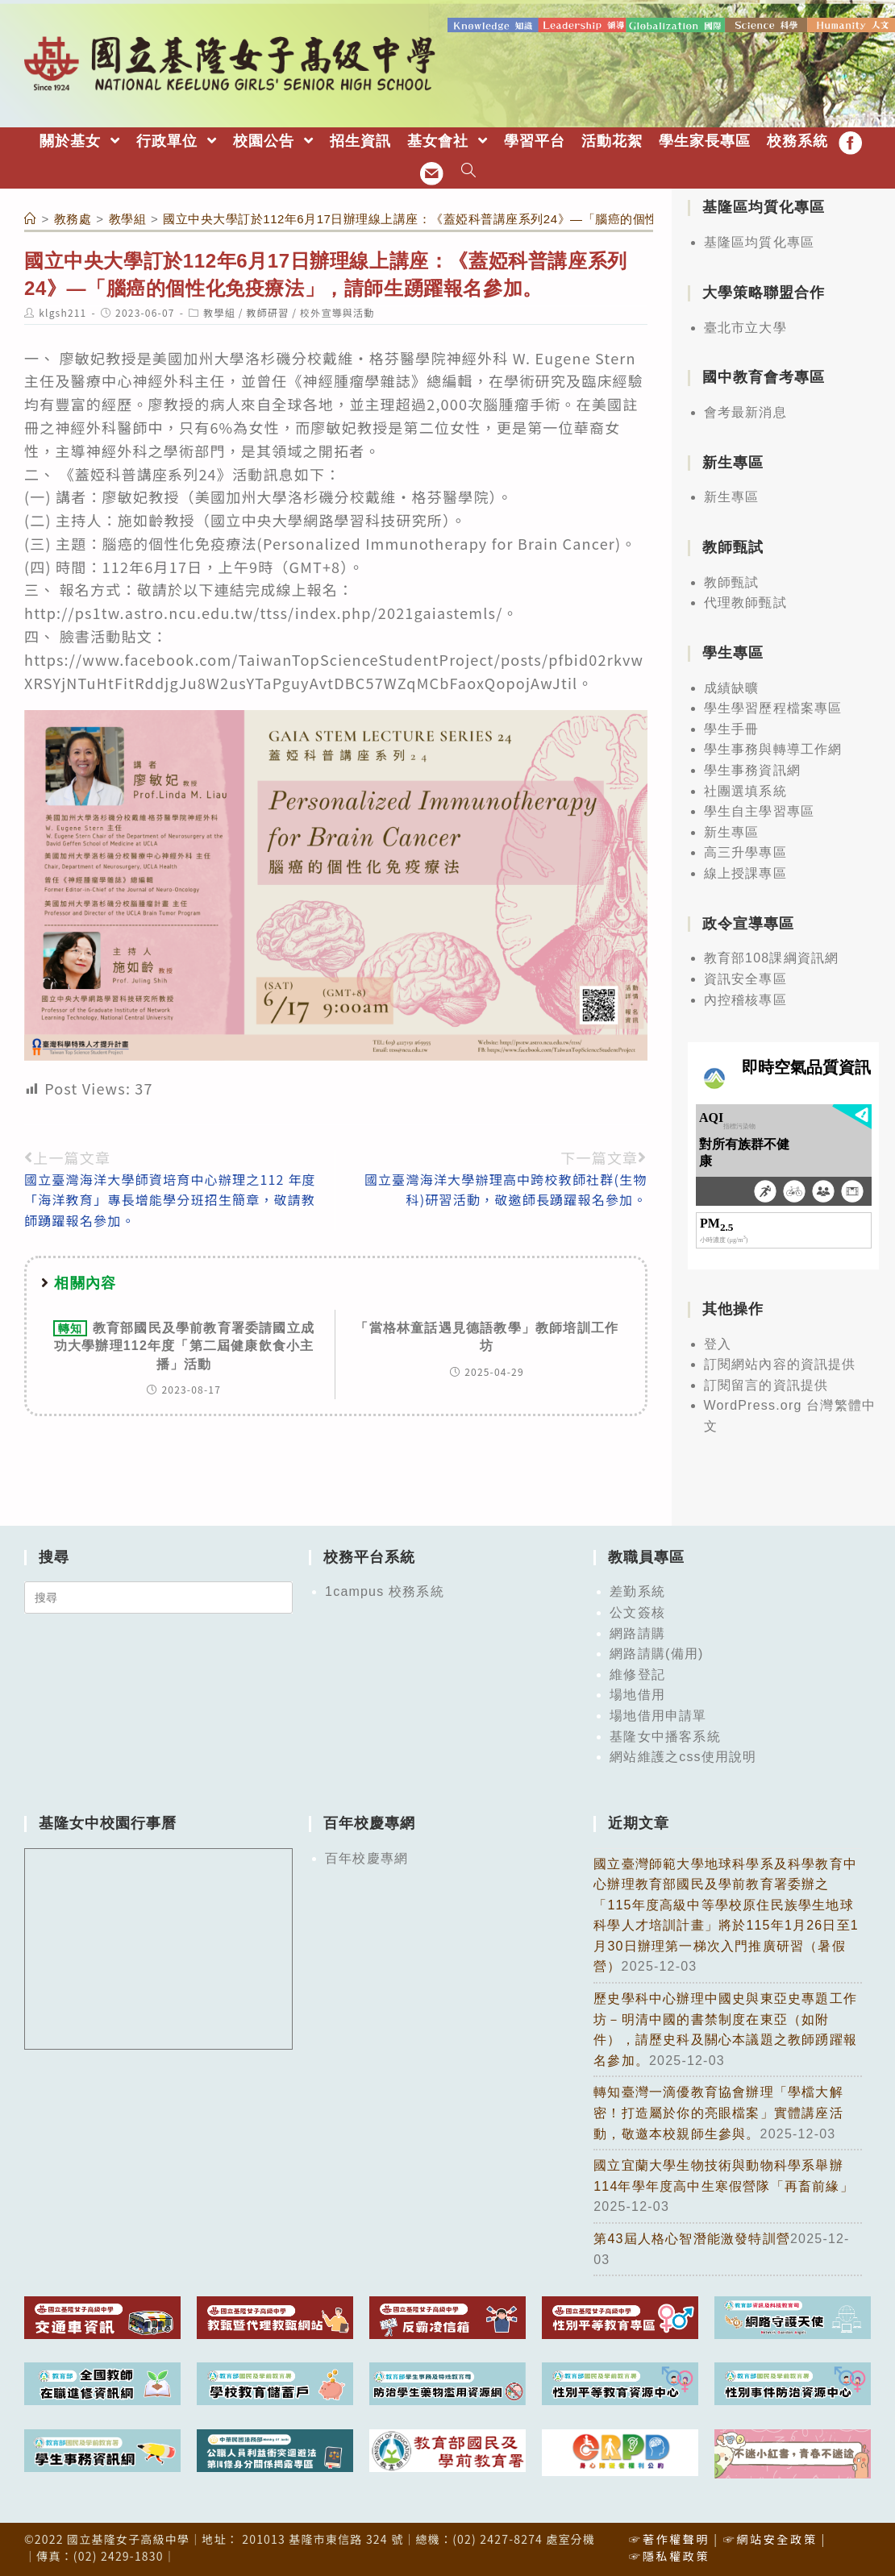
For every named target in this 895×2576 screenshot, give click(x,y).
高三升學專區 (745, 851)
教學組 (219, 311)
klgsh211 (62, 311)
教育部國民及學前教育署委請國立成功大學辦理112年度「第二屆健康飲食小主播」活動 (183, 1344)
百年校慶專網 (366, 1856)
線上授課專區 (745, 872)
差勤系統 (637, 1591)
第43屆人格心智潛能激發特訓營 (691, 2238)
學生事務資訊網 (752, 769)
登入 (717, 1342)
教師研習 (268, 311)
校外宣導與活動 (337, 311)
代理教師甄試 (745, 602)
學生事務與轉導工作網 (773, 748)
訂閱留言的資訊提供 (766, 1383)
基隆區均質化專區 (759, 241)
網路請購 (637, 1632)
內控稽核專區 (745, 998)
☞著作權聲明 (669, 2538)
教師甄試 (732, 581)
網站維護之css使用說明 (683, 1756)
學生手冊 (732, 728)
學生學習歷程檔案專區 (773, 707)
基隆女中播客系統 (665, 1735)
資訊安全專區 (745, 978)
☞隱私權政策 (669, 2555)
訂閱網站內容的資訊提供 (780, 1363)
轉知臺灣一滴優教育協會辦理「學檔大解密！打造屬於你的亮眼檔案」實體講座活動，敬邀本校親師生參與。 (718, 2111)
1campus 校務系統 (384, 1591)
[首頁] (30, 218)
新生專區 (732, 496)
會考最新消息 (745, 411)
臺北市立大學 (745, 326)
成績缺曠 (732, 686)
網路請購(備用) (656, 1653)
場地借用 (637, 1694)
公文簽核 (637, 1611)
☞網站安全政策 (770, 2538)
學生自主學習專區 (759, 810)
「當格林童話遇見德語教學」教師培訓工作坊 (486, 1335)
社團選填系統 (745, 789)
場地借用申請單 (658, 1715)
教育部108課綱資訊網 (771, 957)
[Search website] (469, 171)
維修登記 (637, 1673)
